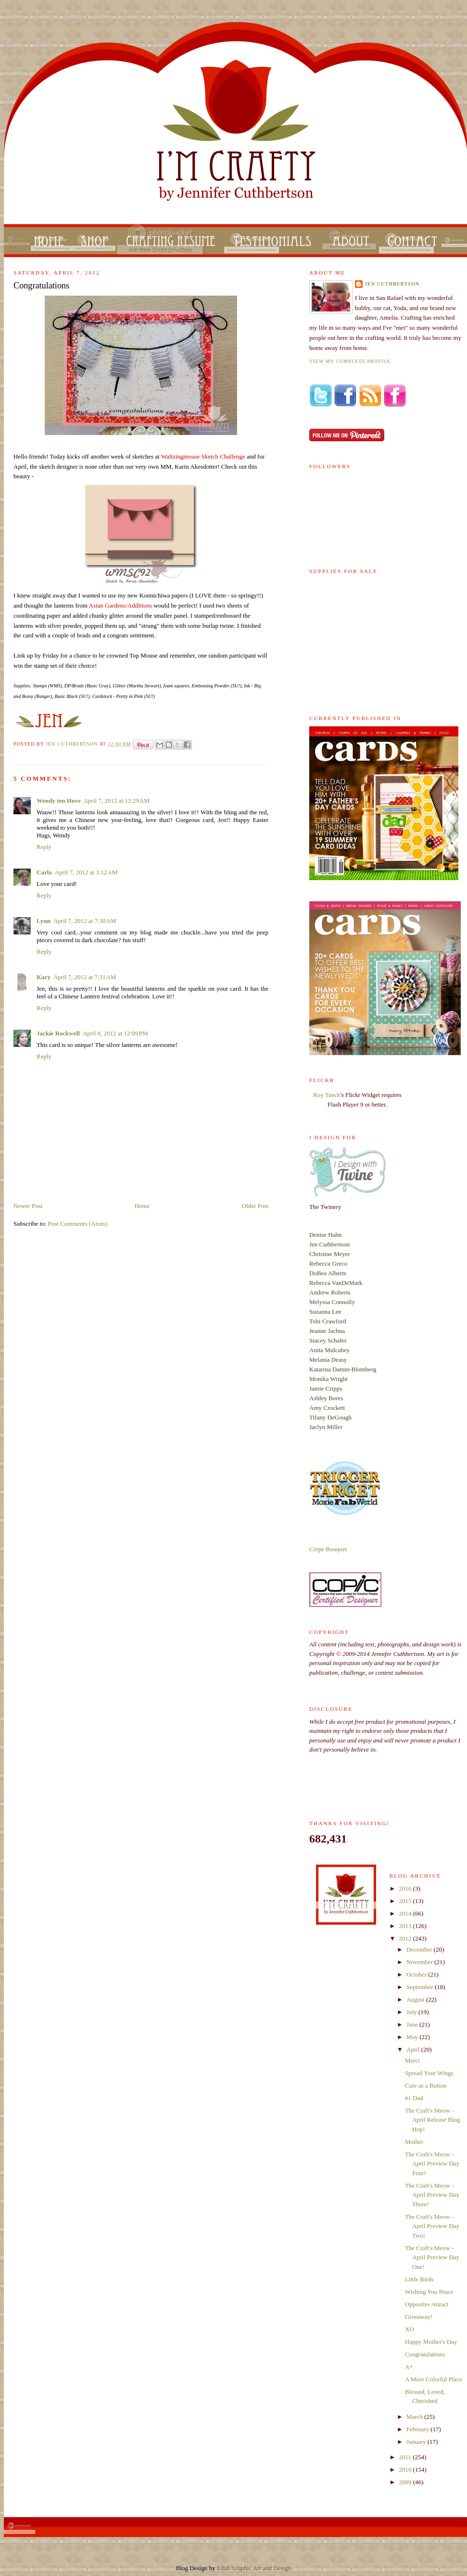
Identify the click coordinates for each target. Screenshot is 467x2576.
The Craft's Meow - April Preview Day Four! (432, 2164)
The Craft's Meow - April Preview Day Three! (432, 2195)
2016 (406, 1888)
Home (142, 1205)
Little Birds (419, 2279)
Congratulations (425, 2354)
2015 (406, 1900)
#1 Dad (414, 2098)
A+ (409, 2366)
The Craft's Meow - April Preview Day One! (432, 2257)
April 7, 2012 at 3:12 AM (86, 872)
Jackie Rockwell (58, 1033)
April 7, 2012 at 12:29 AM (117, 800)
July (412, 2012)
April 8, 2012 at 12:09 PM (115, 1033)
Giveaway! (418, 2316)
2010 (406, 2469)
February (418, 2429)
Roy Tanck (326, 1094)
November (420, 1962)
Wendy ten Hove (59, 800)
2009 (406, 2482)
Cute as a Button (425, 2085)
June (412, 2024)
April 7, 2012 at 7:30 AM (84, 920)
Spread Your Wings (429, 2073)
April (413, 2049)
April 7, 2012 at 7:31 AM (84, 977)
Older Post (255, 1205)
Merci (412, 2060)
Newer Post (27, 1205)
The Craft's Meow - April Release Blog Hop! (432, 2120)
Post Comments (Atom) (78, 1223)
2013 (406, 1925)
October (417, 1974)
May (412, 2037)
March (415, 2416)
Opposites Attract (427, 2304)
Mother (414, 2141)
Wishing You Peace (429, 2291)
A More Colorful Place (433, 2379)
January (417, 2441)
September (420, 1987)
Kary (43, 977)
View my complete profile (350, 361)
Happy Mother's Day (431, 2341)
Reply (44, 846)
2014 (406, 1913)
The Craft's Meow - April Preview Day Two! (432, 2226)
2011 (406, 2457)
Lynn (43, 920)
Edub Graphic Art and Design (254, 2568)
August (416, 1999)
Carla (44, 872)
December (420, 1949)
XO (409, 2329)
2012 (406, 1938)
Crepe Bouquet (328, 1549)
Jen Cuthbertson (72, 744)
